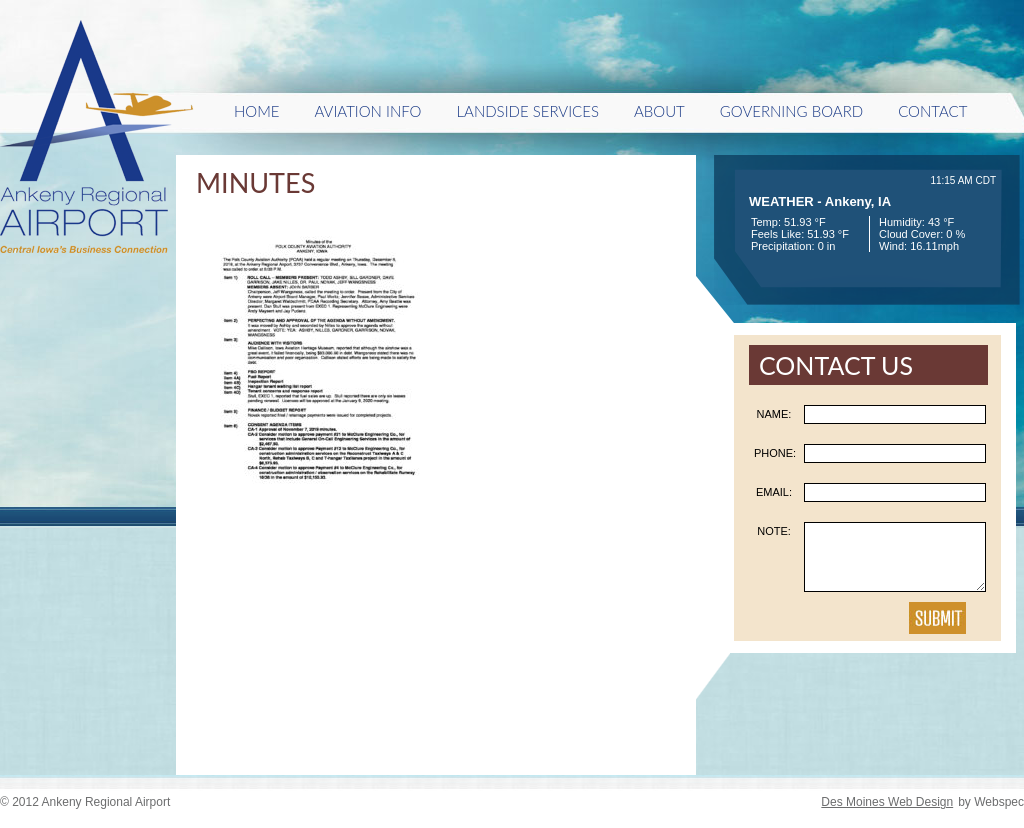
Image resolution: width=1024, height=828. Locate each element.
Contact (932, 111)
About (659, 111)
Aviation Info (368, 111)
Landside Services (527, 111)
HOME (257, 111)
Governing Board (791, 111)
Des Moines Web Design (887, 802)
